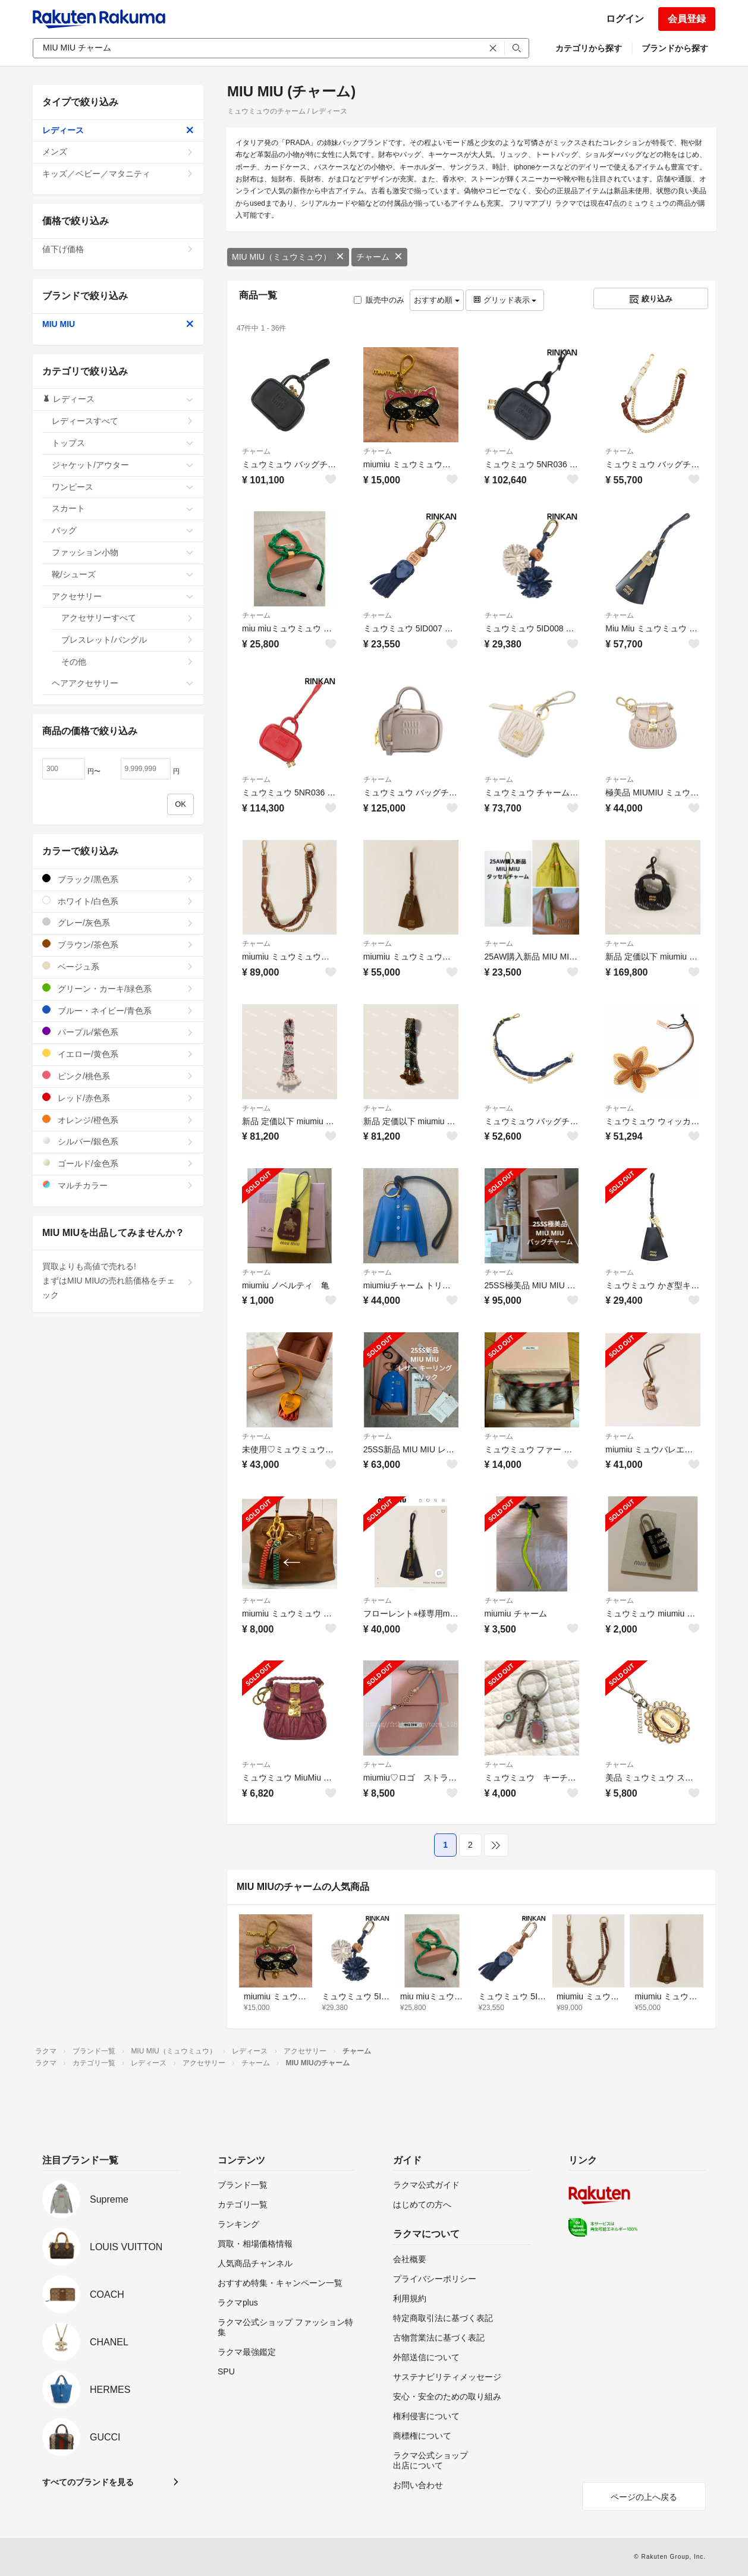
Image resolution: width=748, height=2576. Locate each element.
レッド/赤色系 (118, 1098)
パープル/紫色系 (118, 1032)
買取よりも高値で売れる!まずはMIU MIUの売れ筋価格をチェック (118, 1281)
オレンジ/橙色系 (118, 1120)
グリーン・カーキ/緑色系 (118, 988)
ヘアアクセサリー (123, 683)
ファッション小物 (123, 552)
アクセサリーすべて (127, 617)
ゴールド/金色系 (118, 1163)
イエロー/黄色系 (118, 1054)
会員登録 (687, 19)
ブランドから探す (675, 48)
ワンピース (123, 487)
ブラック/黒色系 (118, 879)
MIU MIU (118, 324)
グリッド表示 (504, 299)
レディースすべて (123, 421)
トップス (123, 443)
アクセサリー (123, 596)
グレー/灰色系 (118, 922)
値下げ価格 (118, 249)
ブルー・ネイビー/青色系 (118, 1010)
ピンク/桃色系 (118, 1076)
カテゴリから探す (588, 48)
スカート (123, 508)
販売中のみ (379, 299)
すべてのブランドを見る (88, 2482)
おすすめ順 (437, 299)
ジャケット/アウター (123, 465)
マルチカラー (118, 1185)
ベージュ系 (118, 966)
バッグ (123, 530)
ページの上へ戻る (644, 2497)
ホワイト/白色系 (118, 901)
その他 (127, 661)
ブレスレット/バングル (127, 639)
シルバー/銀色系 (118, 1141)
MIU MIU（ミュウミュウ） (288, 257)
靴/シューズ (123, 574)
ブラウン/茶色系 (118, 944)
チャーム (379, 257)
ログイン (625, 19)
